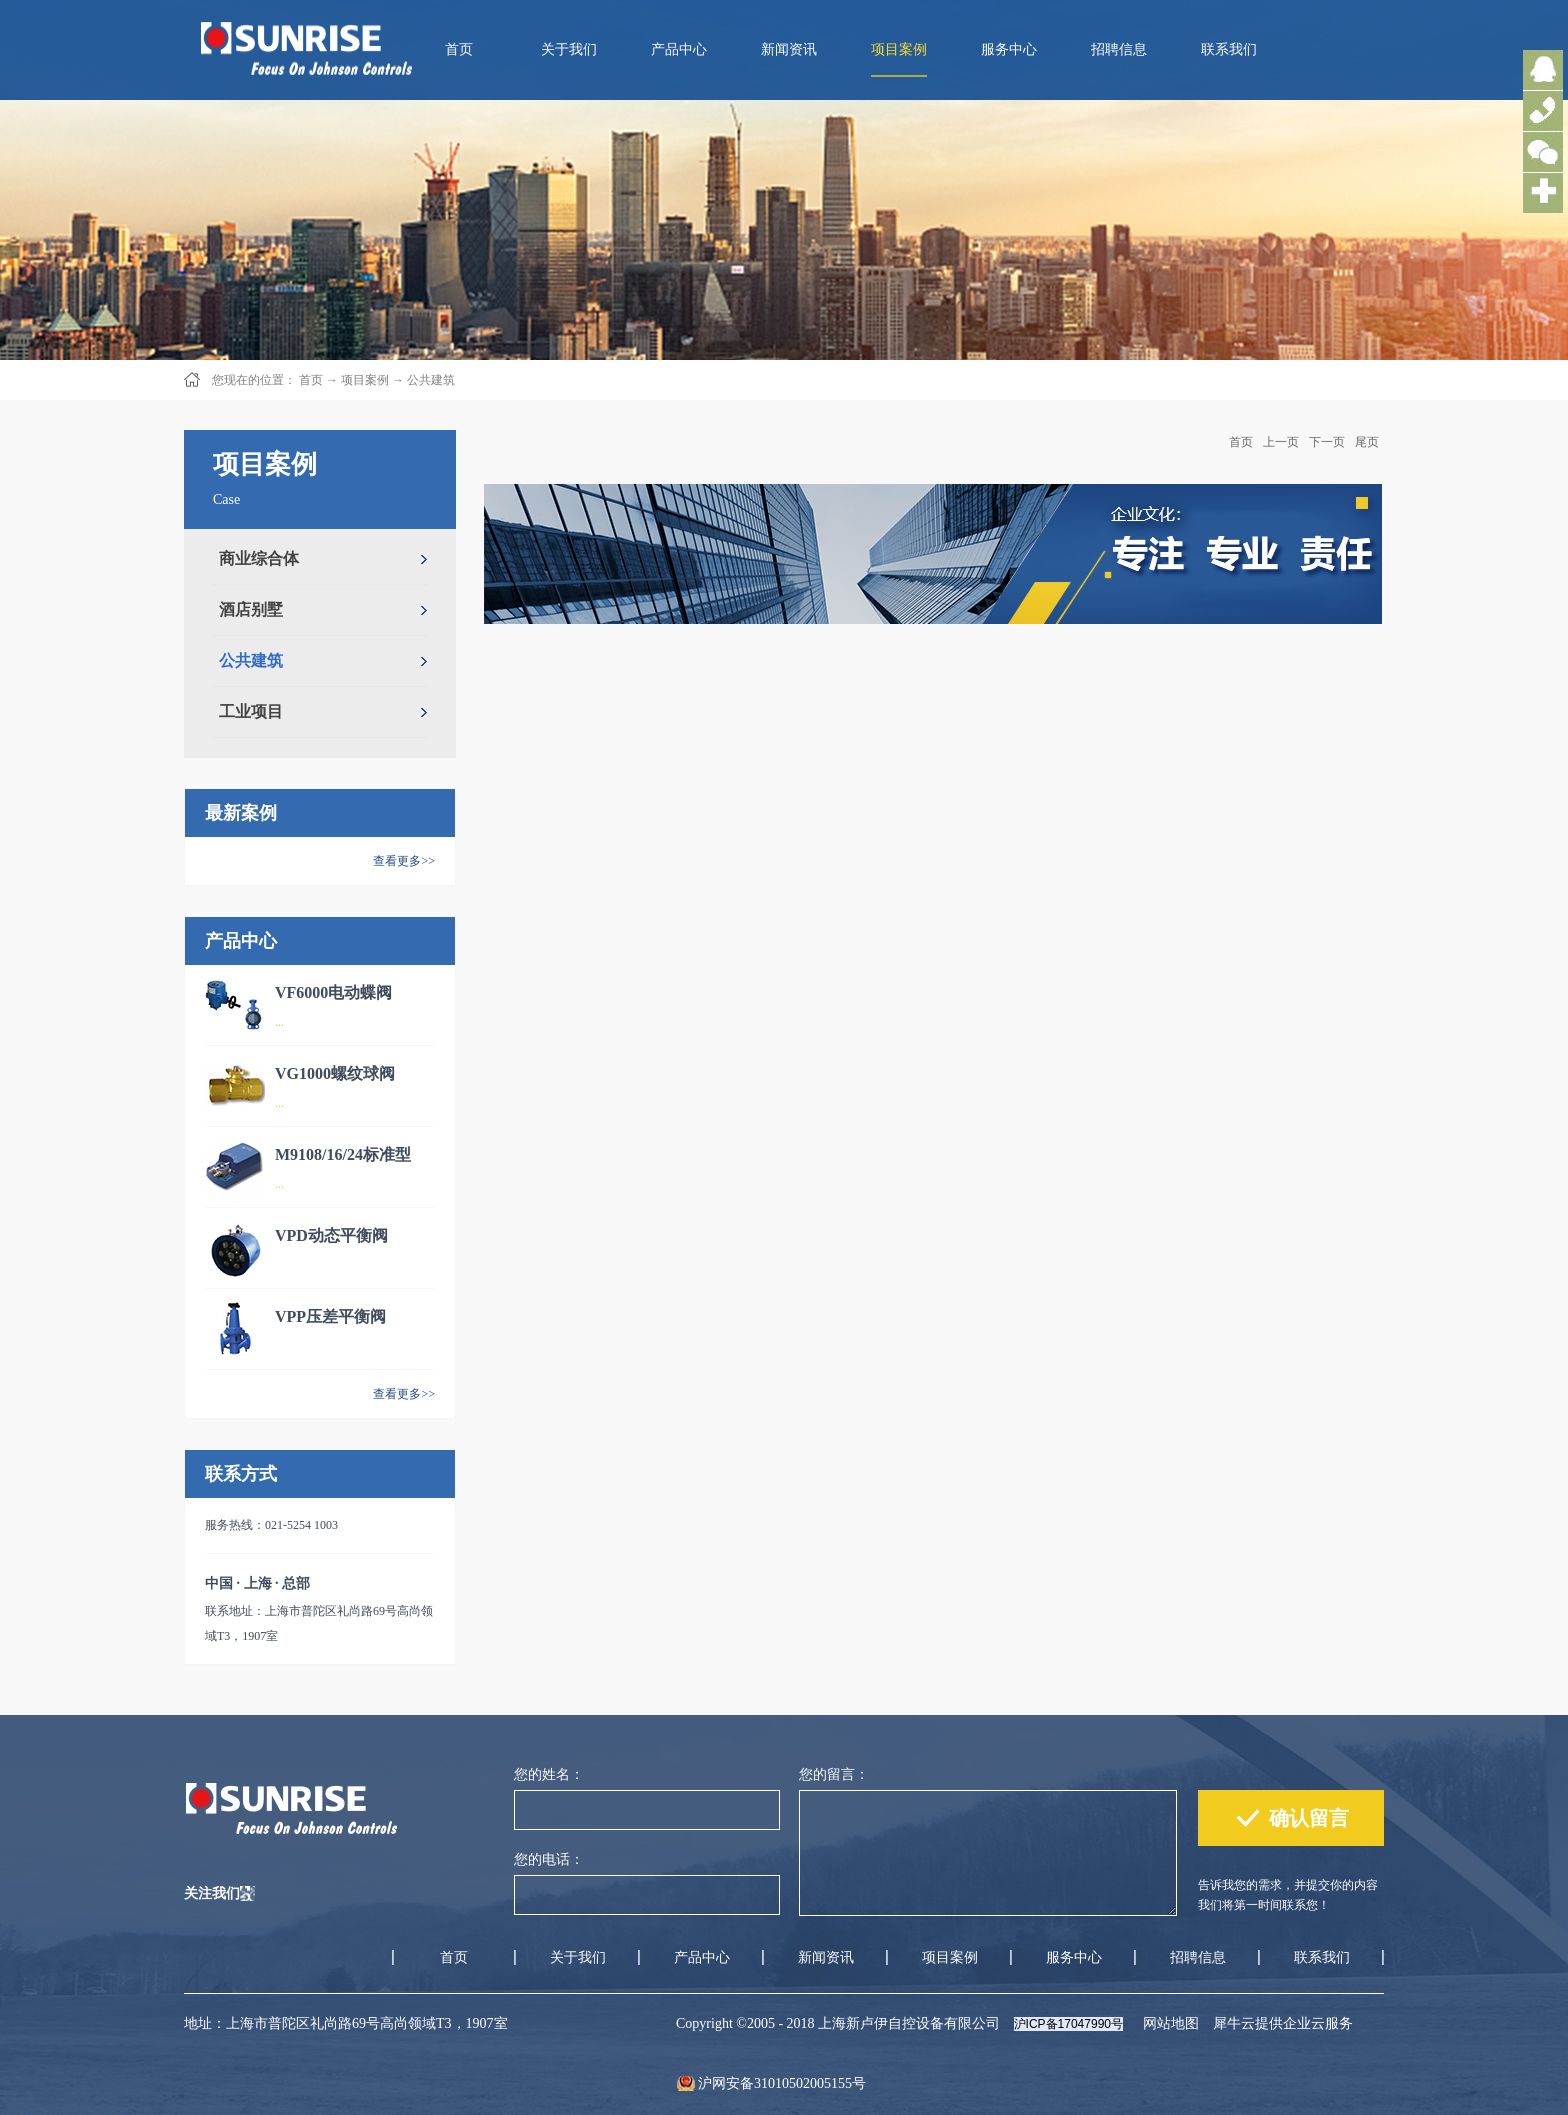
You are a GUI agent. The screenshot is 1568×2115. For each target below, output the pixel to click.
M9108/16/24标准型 (343, 1154)
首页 (459, 49)
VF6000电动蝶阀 (333, 992)
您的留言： (834, 1774)
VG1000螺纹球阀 (335, 1073)
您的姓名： (549, 1774)
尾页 (1367, 442)
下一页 (1327, 442)
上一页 (1281, 442)
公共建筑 (431, 380)
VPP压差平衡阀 (330, 1316)
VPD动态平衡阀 (331, 1235)
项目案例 (365, 380)
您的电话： (549, 1859)
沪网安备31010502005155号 (782, 2083)
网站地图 (1167, 2023)
